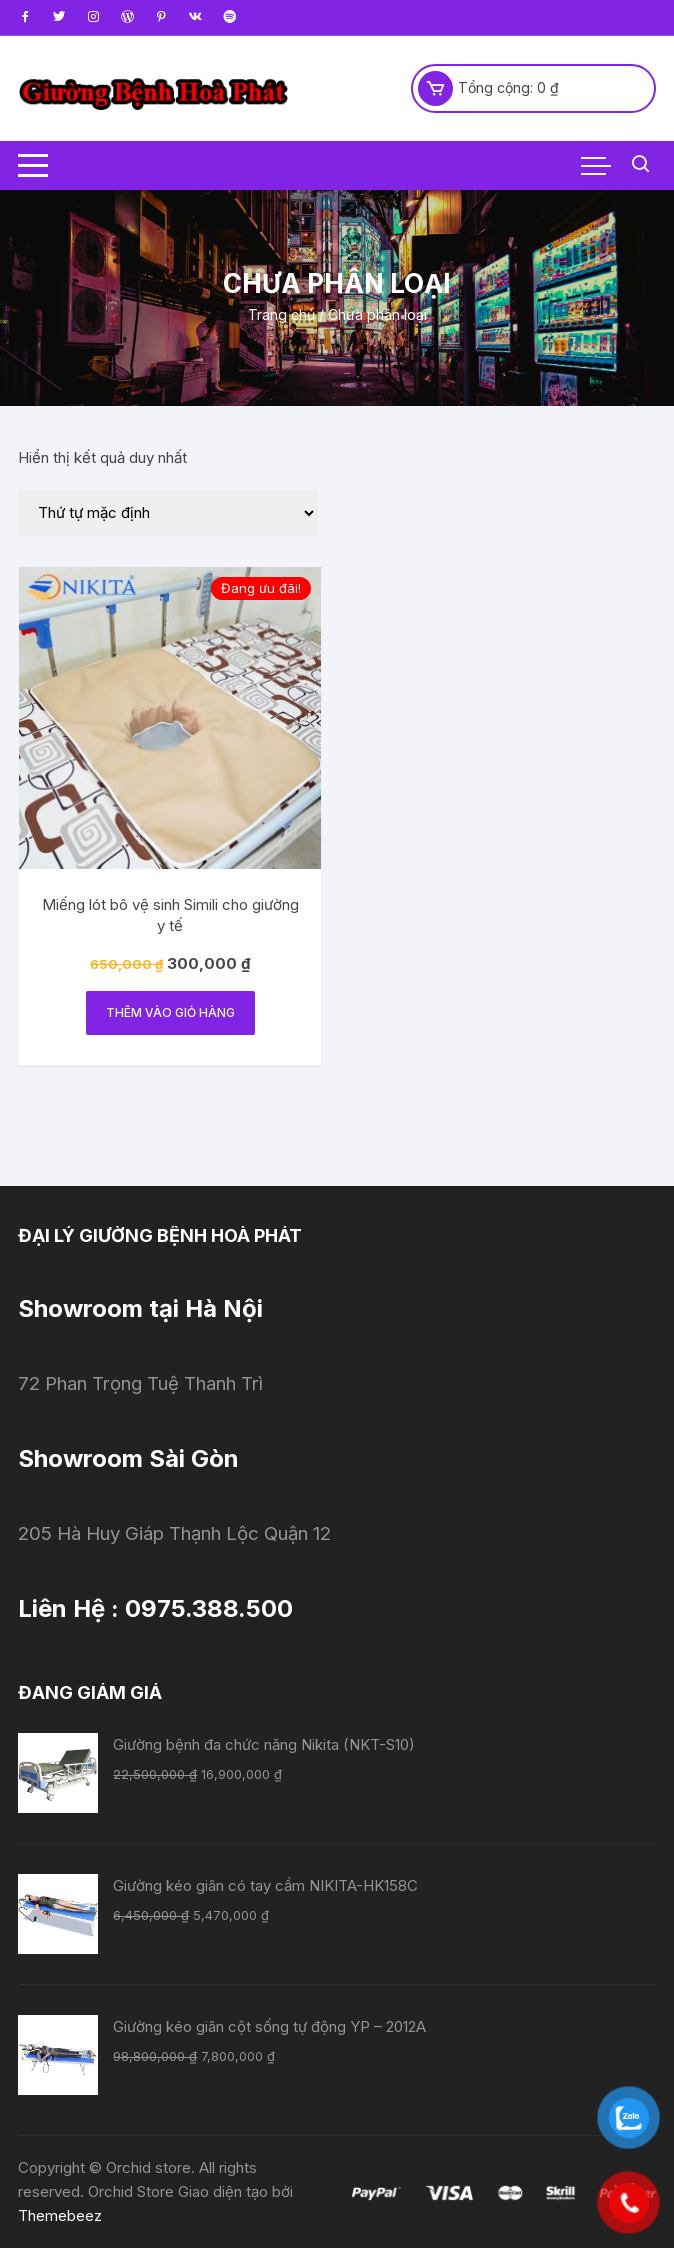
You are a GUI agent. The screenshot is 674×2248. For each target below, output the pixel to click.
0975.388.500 (209, 1608)
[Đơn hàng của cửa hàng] (168, 513)
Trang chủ (281, 314)
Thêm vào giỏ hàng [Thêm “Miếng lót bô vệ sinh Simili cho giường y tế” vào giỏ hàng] (170, 1012)
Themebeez (60, 2215)
